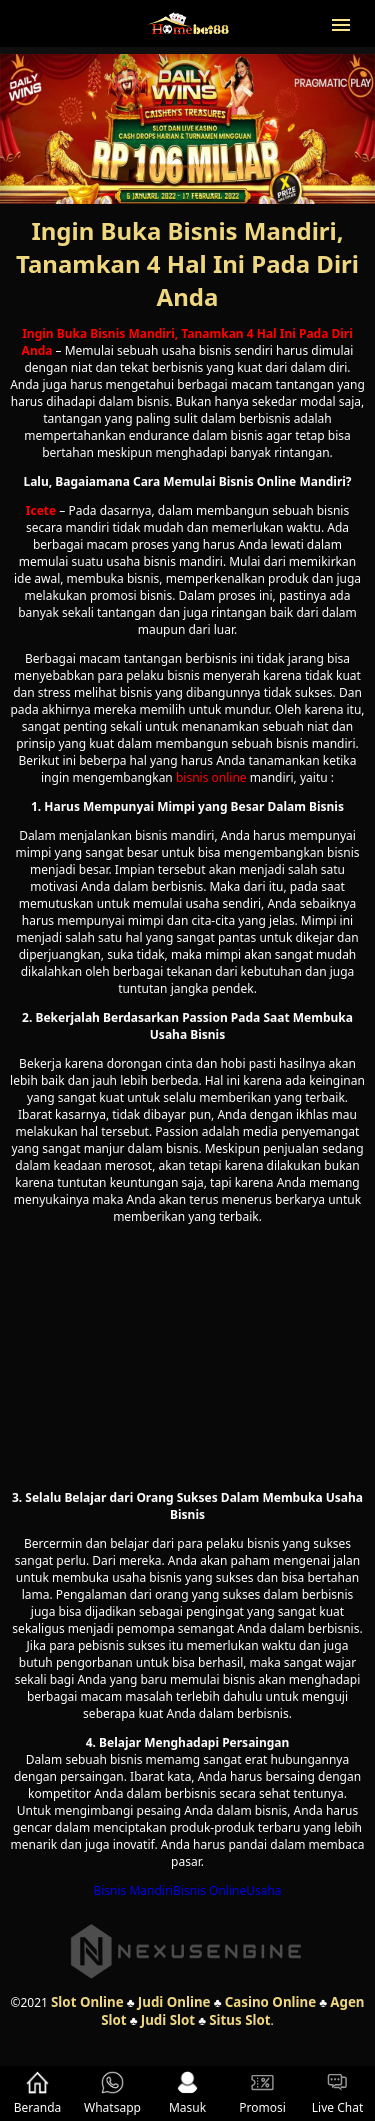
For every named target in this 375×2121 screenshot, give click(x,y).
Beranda (38, 2093)
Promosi (262, 2093)
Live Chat (337, 2093)
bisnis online (211, 777)
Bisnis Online (209, 1890)
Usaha (263, 1890)
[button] (341, 23)
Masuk (187, 2093)
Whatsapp (112, 2093)
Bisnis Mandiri (133, 1890)
